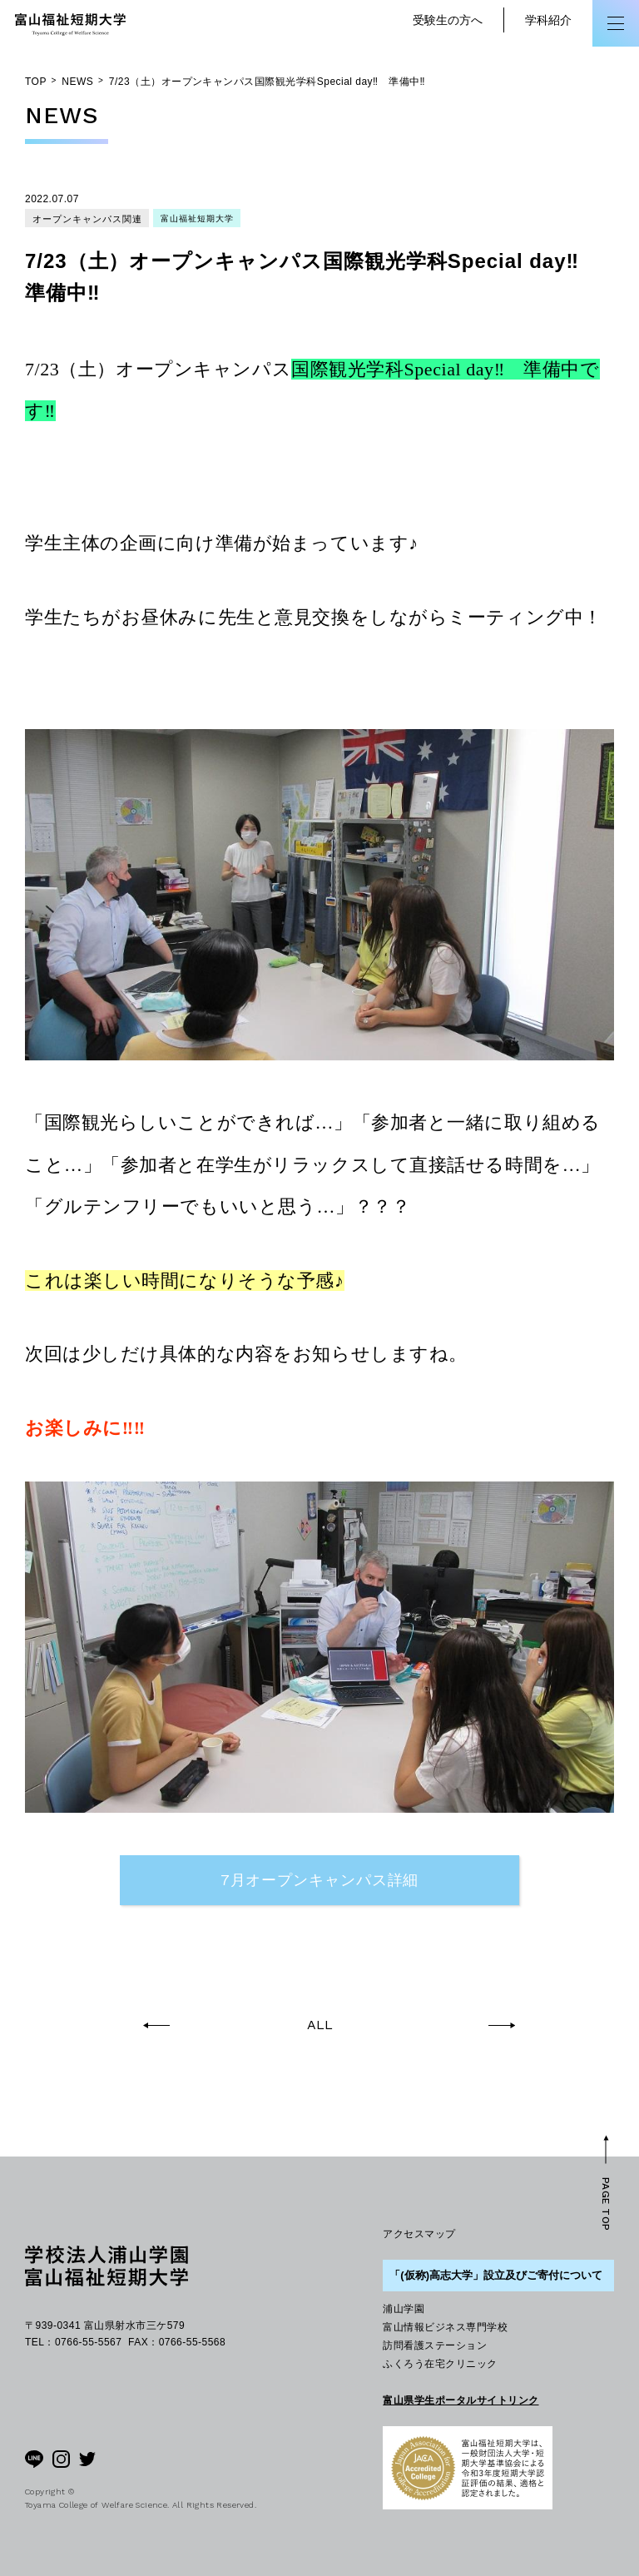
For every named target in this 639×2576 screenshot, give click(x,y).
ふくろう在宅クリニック (440, 2364)
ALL (320, 2025)
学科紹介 (548, 20)
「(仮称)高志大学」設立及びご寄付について (495, 2275)
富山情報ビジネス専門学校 (445, 2327)
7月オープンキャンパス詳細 (319, 1880)
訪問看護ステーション (435, 2345)
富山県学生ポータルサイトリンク (460, 2400)
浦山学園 (403, 2309)
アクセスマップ (419, 2234)
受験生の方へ (448, 20)
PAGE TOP (606, 2204)
